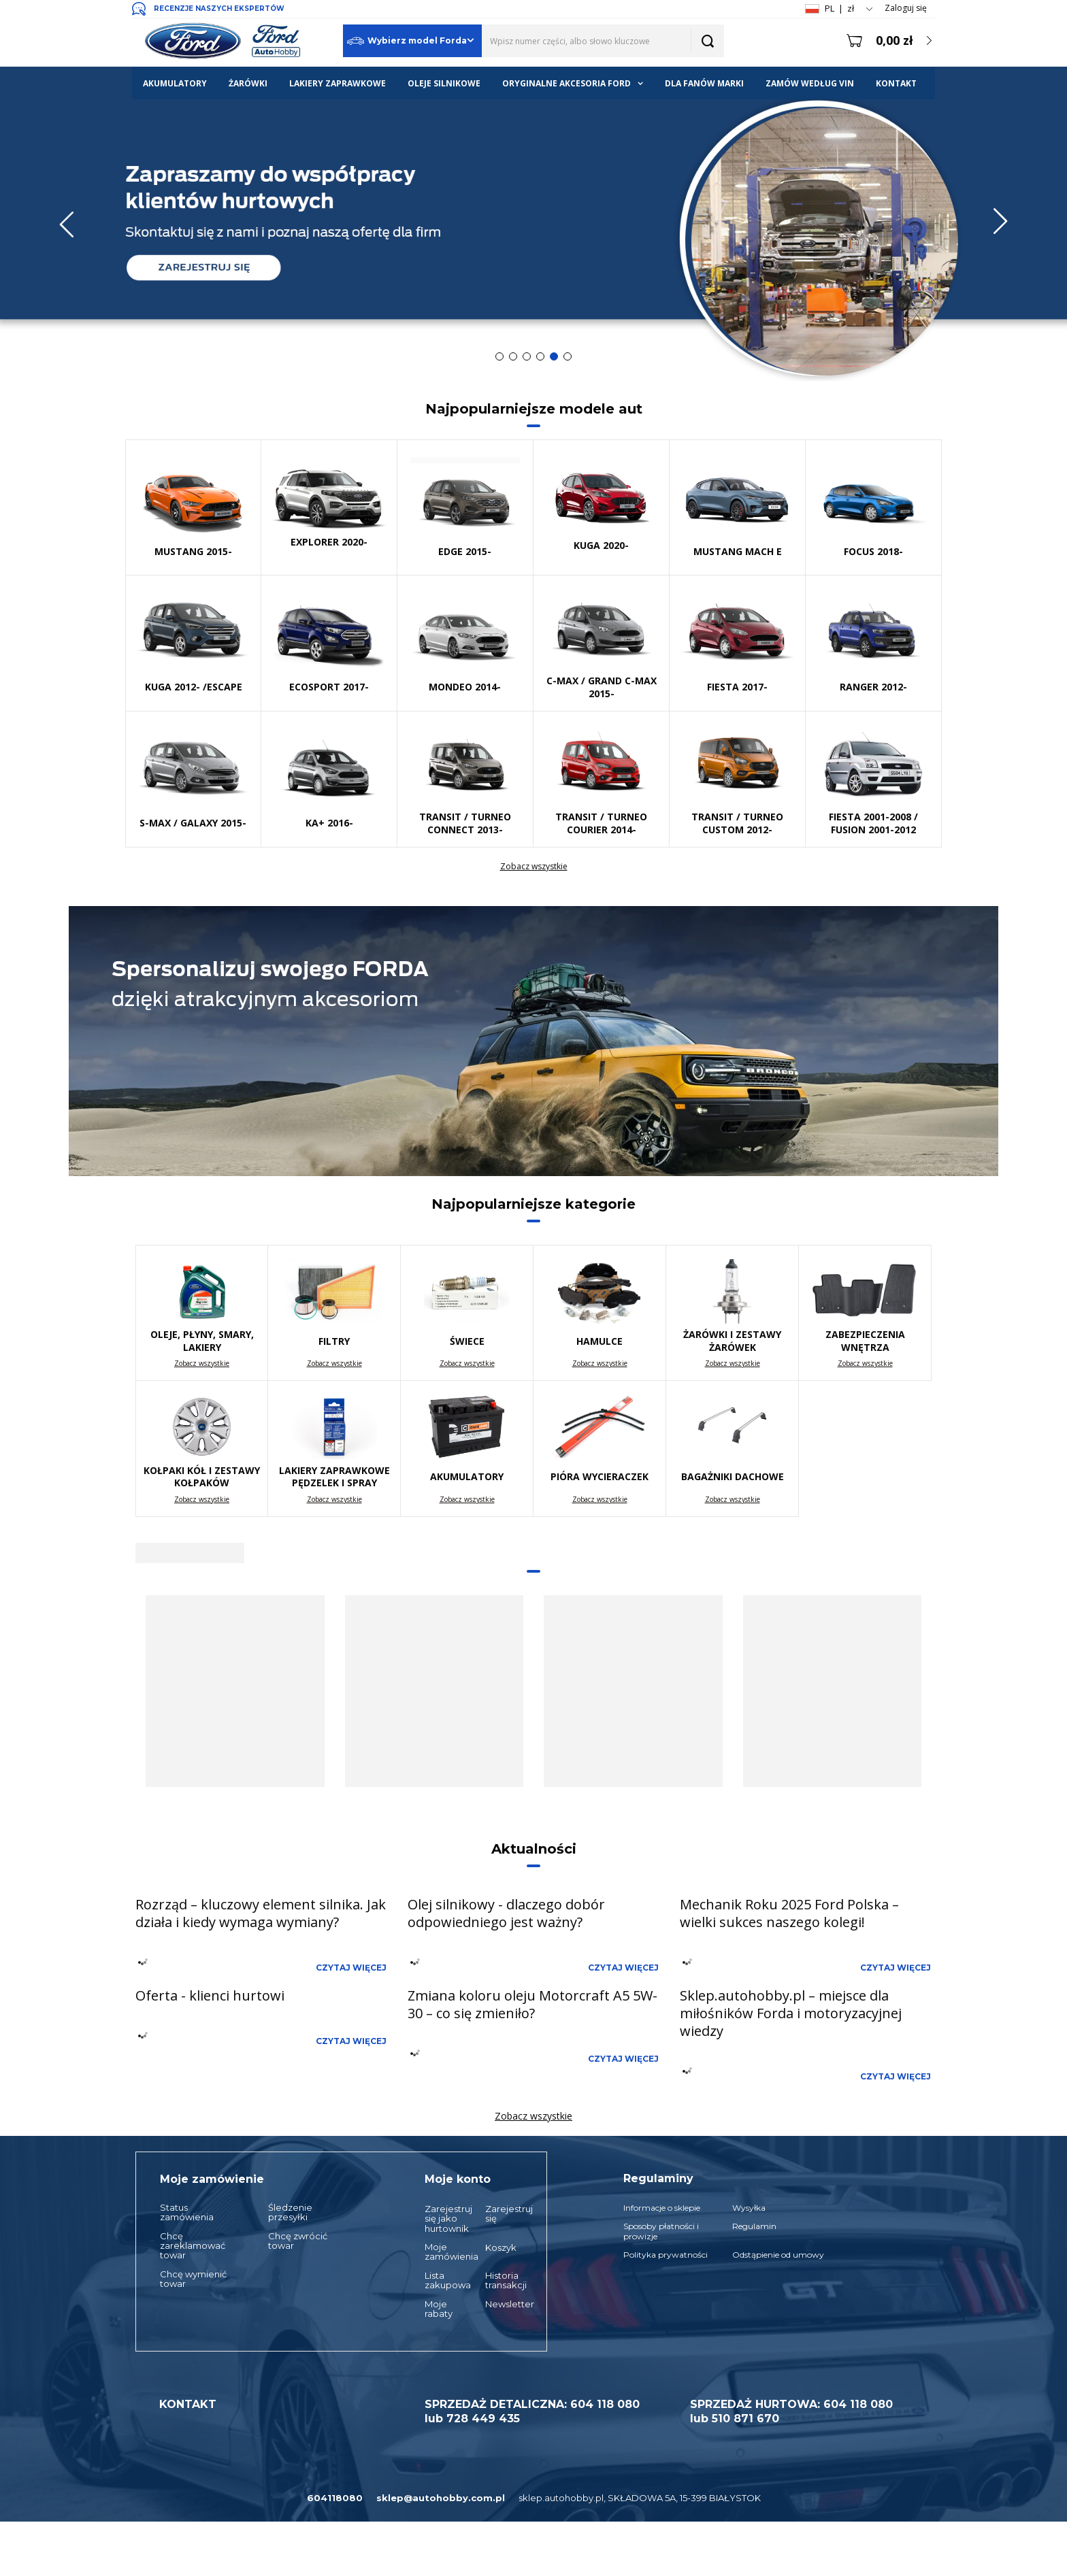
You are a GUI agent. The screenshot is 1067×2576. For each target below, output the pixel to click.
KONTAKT (896, 83)
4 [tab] (540, 356)
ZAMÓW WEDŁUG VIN (810, 83)
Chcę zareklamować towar (192, 2245)
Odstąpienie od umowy (778, 2255)
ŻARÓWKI (248, 83)
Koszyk (500, 2247)
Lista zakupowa (442, 2280)
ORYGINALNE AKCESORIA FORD (566, 83)
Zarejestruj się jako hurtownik (442, 2218)
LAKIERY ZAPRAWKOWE (337, 83)
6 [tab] (567, 356)
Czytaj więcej (351, 1967)
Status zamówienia (187, 2212)
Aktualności (533, 1849)
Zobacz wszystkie (534, 866)
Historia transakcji (502, 2280)
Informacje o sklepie (661, 2208)
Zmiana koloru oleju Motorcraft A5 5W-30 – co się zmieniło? (532, 2004)
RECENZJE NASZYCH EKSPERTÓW (219, 8)
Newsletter (502, 2304)
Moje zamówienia (442, 2252)
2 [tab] (513, 356)
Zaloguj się (906, 8)
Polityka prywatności (665, 2255)
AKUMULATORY (175, 83)
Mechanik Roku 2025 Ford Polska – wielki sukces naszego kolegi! (789, 1913)
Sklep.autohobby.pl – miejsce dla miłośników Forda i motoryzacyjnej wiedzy (791, 2013)
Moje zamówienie (212, 2179)
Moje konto (458, 2179)
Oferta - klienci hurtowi (209, 1995)
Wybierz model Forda (407, 41)
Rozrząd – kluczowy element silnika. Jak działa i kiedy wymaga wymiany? (260, 1913)
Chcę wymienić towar (193, 2279)
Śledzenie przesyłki (290, 2212)
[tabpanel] (533, 224)
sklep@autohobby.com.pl (440, 2497)
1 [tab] (499, 356)
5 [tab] (554, 356)
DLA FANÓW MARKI (704, 83)
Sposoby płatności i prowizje (661, 2231)
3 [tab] (527, 356)
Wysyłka (749, 2208)
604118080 (335, 2497)
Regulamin (754, 2226)
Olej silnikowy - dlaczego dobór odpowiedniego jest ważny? (506, 1913)
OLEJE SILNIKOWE (444, 83)
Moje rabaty (439, 2309)
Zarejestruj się (502, 2214)
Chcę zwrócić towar (297, 2241)
